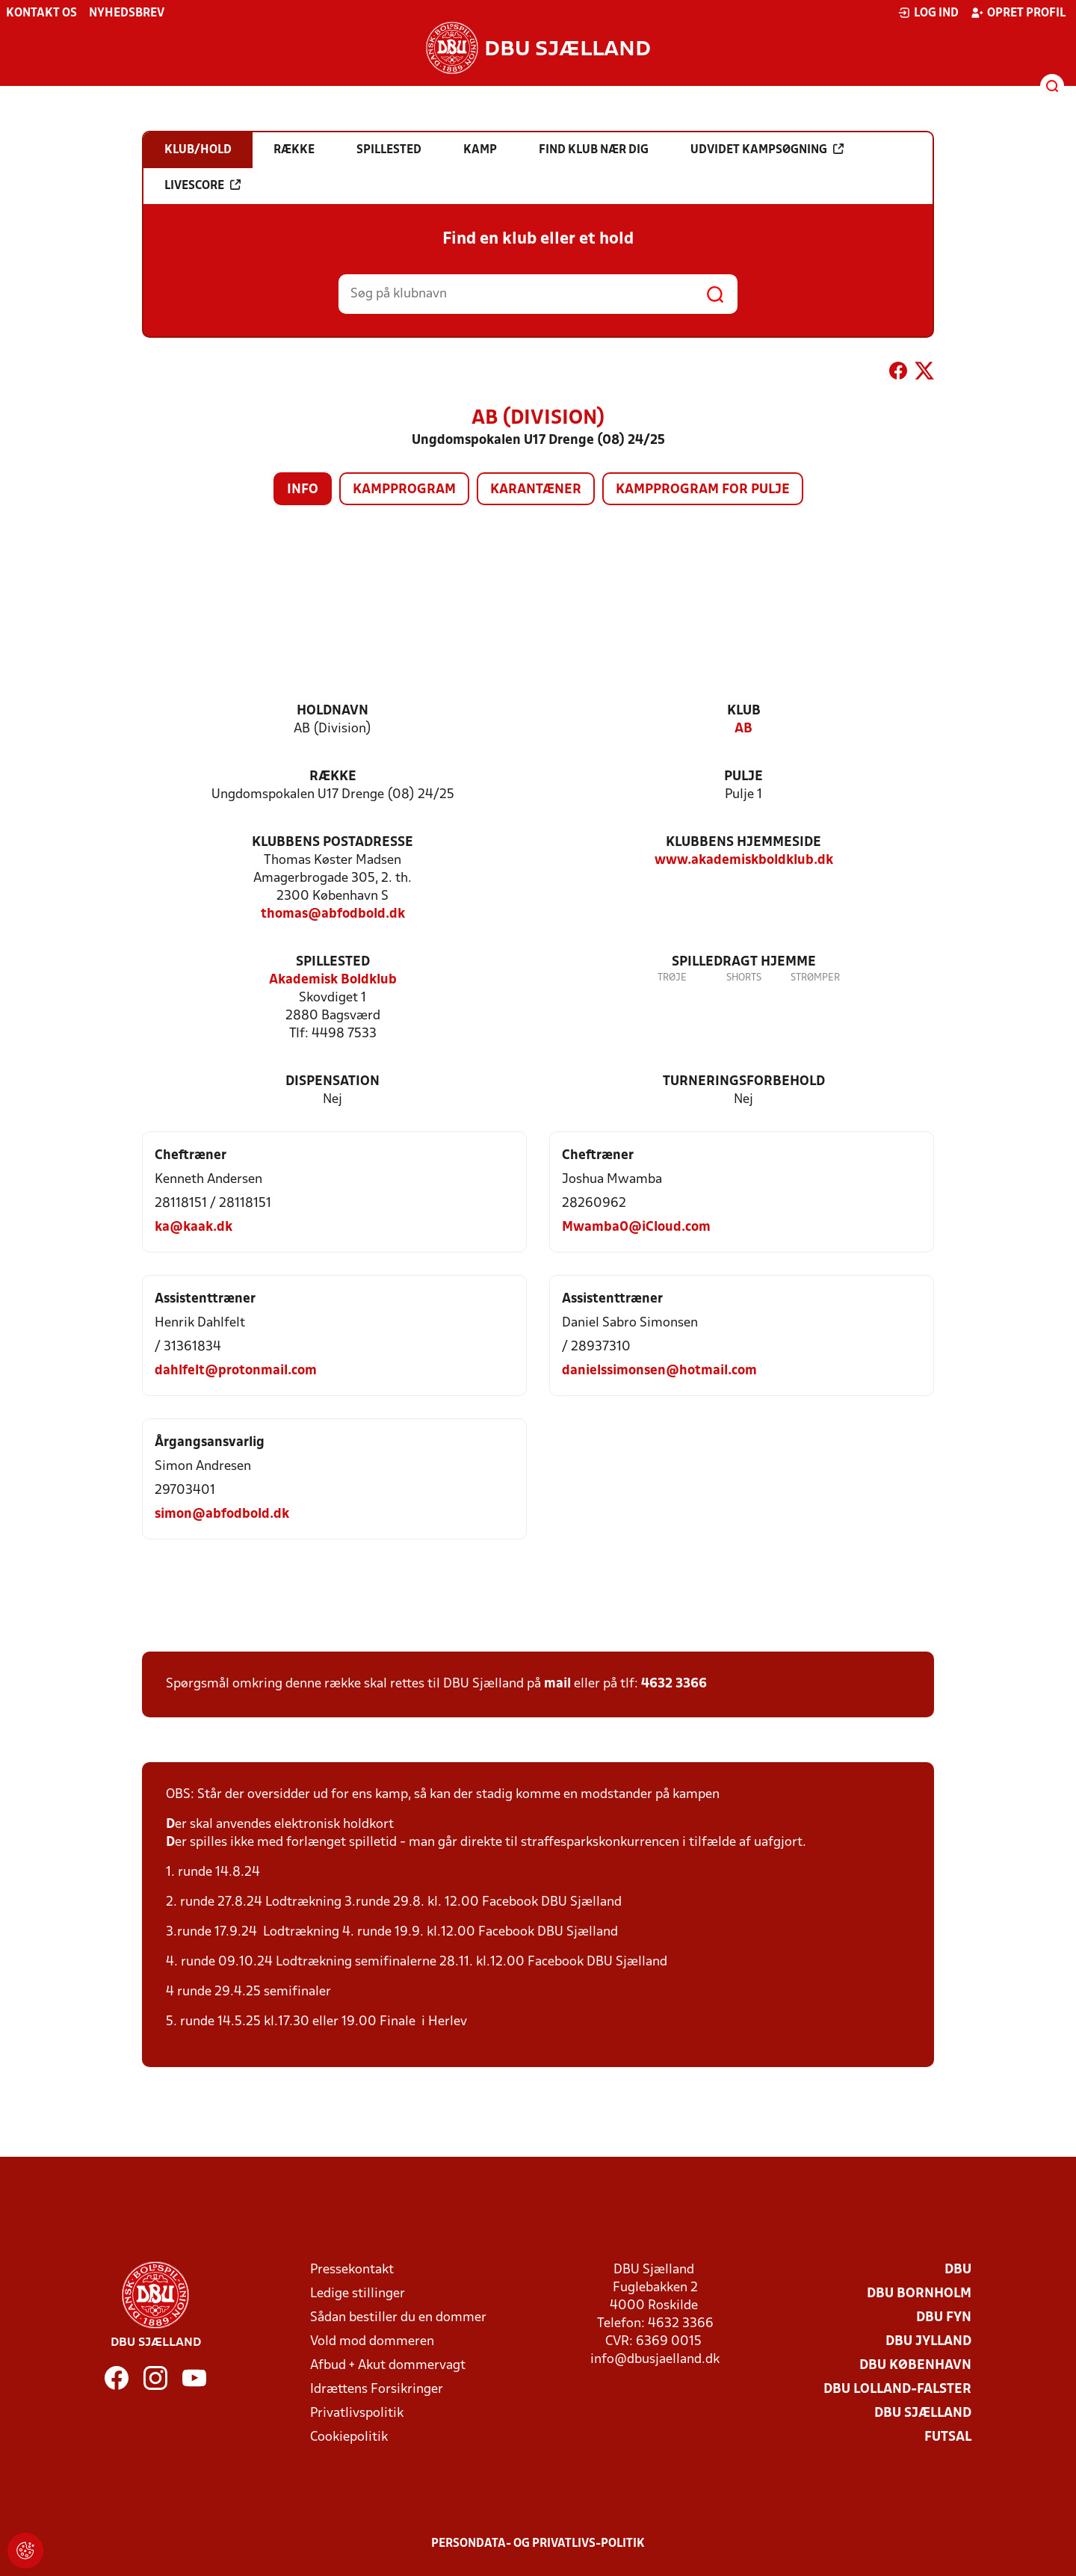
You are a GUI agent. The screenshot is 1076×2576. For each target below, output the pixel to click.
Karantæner (535, 490)
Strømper (815, 978)
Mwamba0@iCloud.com (636, 1227)
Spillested (333, 962)
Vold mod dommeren (372, 2341)
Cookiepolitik (349, 2437)
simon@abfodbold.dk (222, 1514)
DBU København (915, 2365)
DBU (957, 2270)
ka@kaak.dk (193, 1227)
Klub (744, 711)
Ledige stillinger (357, 2294)
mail (557, 1684)
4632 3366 (674, 1684)
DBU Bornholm (919, 2294)
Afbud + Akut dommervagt (388, 2365)
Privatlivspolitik (357, 2413)
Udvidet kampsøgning (767, 149)
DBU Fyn (943, 2317)
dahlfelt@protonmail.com (236, 1371)
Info (302, 490)
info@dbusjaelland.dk (655, 2359)
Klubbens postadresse (332, 842)
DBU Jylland (928, 2341)
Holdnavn (332, 711)
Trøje (672, 978)
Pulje (743, 776)
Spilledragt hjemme (744, 962)
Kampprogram (404, 490)
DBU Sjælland (922, 2413)
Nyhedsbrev (126, 13)
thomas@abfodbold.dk (333, 914)
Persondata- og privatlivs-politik (538, 2544)
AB (743, 729)
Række (332, 776)
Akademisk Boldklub (333, 980)
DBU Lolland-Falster (897, 2389)
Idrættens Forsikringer (376, 2389)
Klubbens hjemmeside (743, 842)
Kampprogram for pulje (703, 490)
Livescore (202, 185)
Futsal (947, 2437)
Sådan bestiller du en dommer (398, 2317)
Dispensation (332, 1081)
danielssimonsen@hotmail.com (659, 1371)
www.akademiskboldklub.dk (744, 860)
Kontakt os (41, 13)
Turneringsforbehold (744, 1081)
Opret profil (1018, 12)
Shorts (743, 978)
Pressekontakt (352, 2270)
